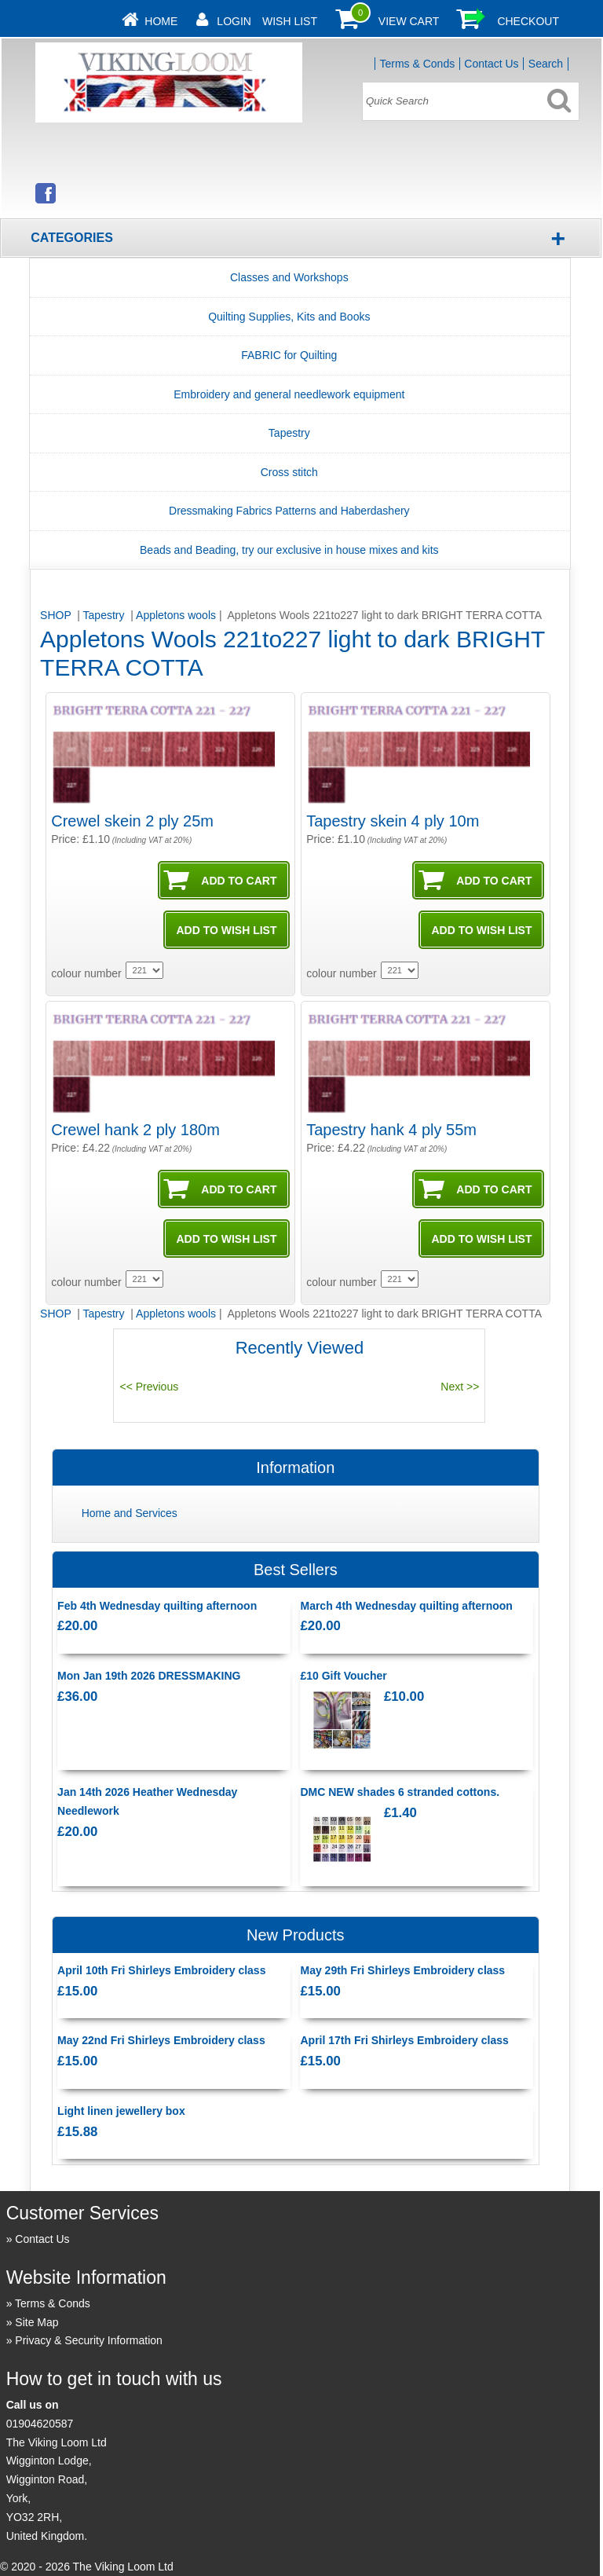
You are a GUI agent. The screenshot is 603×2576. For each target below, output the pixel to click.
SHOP (57, 615)
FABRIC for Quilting (289, 355)
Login (234, 21)
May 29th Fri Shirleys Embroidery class (402, 1970)
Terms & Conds (417, 63)
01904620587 (40, 2423)
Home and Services (129, 1513)
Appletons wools (176, 615)
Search (545, 63)
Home (160, 21)
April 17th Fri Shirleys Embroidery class (404, 2040)
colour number (86, 973)
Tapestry (289, 433)
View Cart (409, 21)
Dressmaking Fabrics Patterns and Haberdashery (289, 510)
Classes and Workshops (289, 277)
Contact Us (491, 63)
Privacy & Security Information (89, 2340)
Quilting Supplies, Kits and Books (289, 316)
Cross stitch (289, 472)
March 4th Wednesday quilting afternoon (406, 1605)
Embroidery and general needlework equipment (289, 394)
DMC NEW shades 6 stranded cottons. (399, 1792)
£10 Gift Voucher (343, 1675)
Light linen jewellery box (121, 2111)
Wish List (289, 21)
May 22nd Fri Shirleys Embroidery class (161, 2040)
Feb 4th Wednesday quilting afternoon (157, 1605)
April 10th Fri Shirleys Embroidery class (161, 1970)
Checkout (528, 21)
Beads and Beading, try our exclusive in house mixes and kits (289, 550)
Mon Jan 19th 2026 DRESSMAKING (148, 1675)
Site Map (36, 2322)
